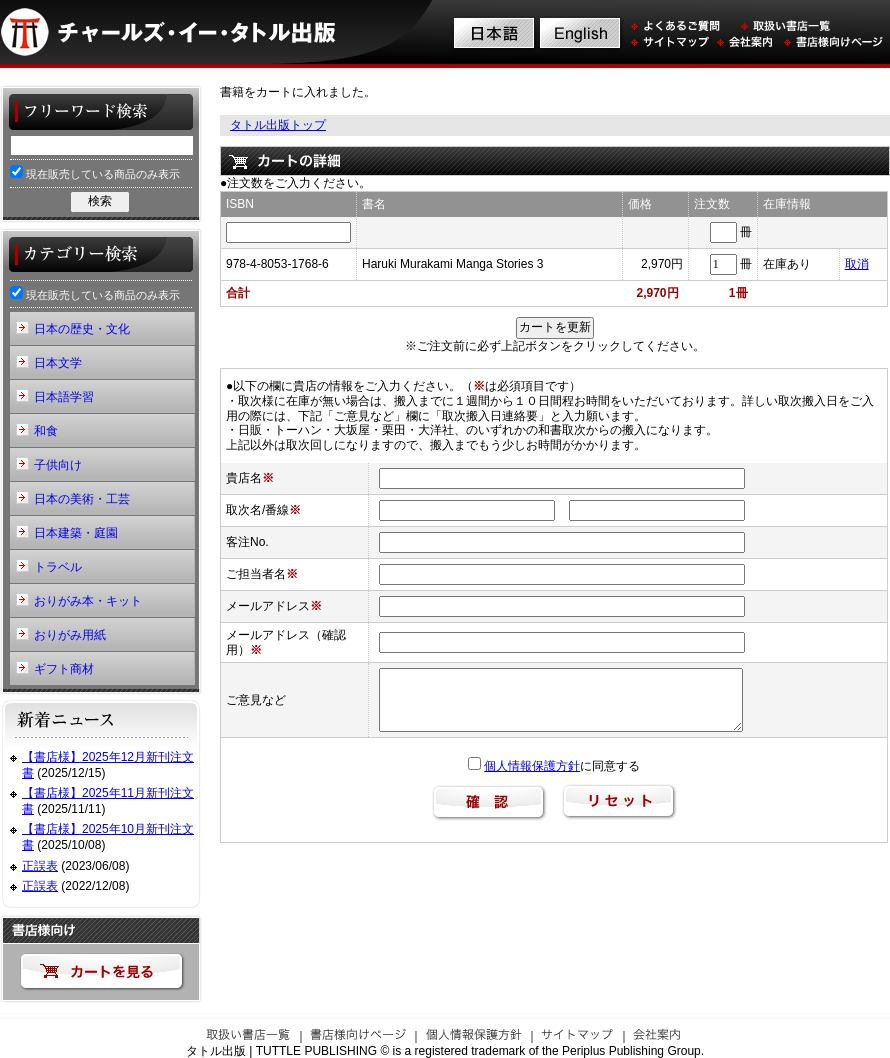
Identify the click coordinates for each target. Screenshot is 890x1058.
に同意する (554, 766)
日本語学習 (64, 397)
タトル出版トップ (278, 125)
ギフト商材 (64, 669)
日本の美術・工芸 (82, 499)
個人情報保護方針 (532, 766)
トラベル (58, 567)
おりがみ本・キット (88, 601)
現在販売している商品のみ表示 (95, 172)
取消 (857, 264)
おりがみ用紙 (70, 635)
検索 (100, 201)
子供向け (58, 465)
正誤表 (40, 866)
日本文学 (58, 363)
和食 (46, 431)
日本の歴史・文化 (82, 329)
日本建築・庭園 (76, 533)
